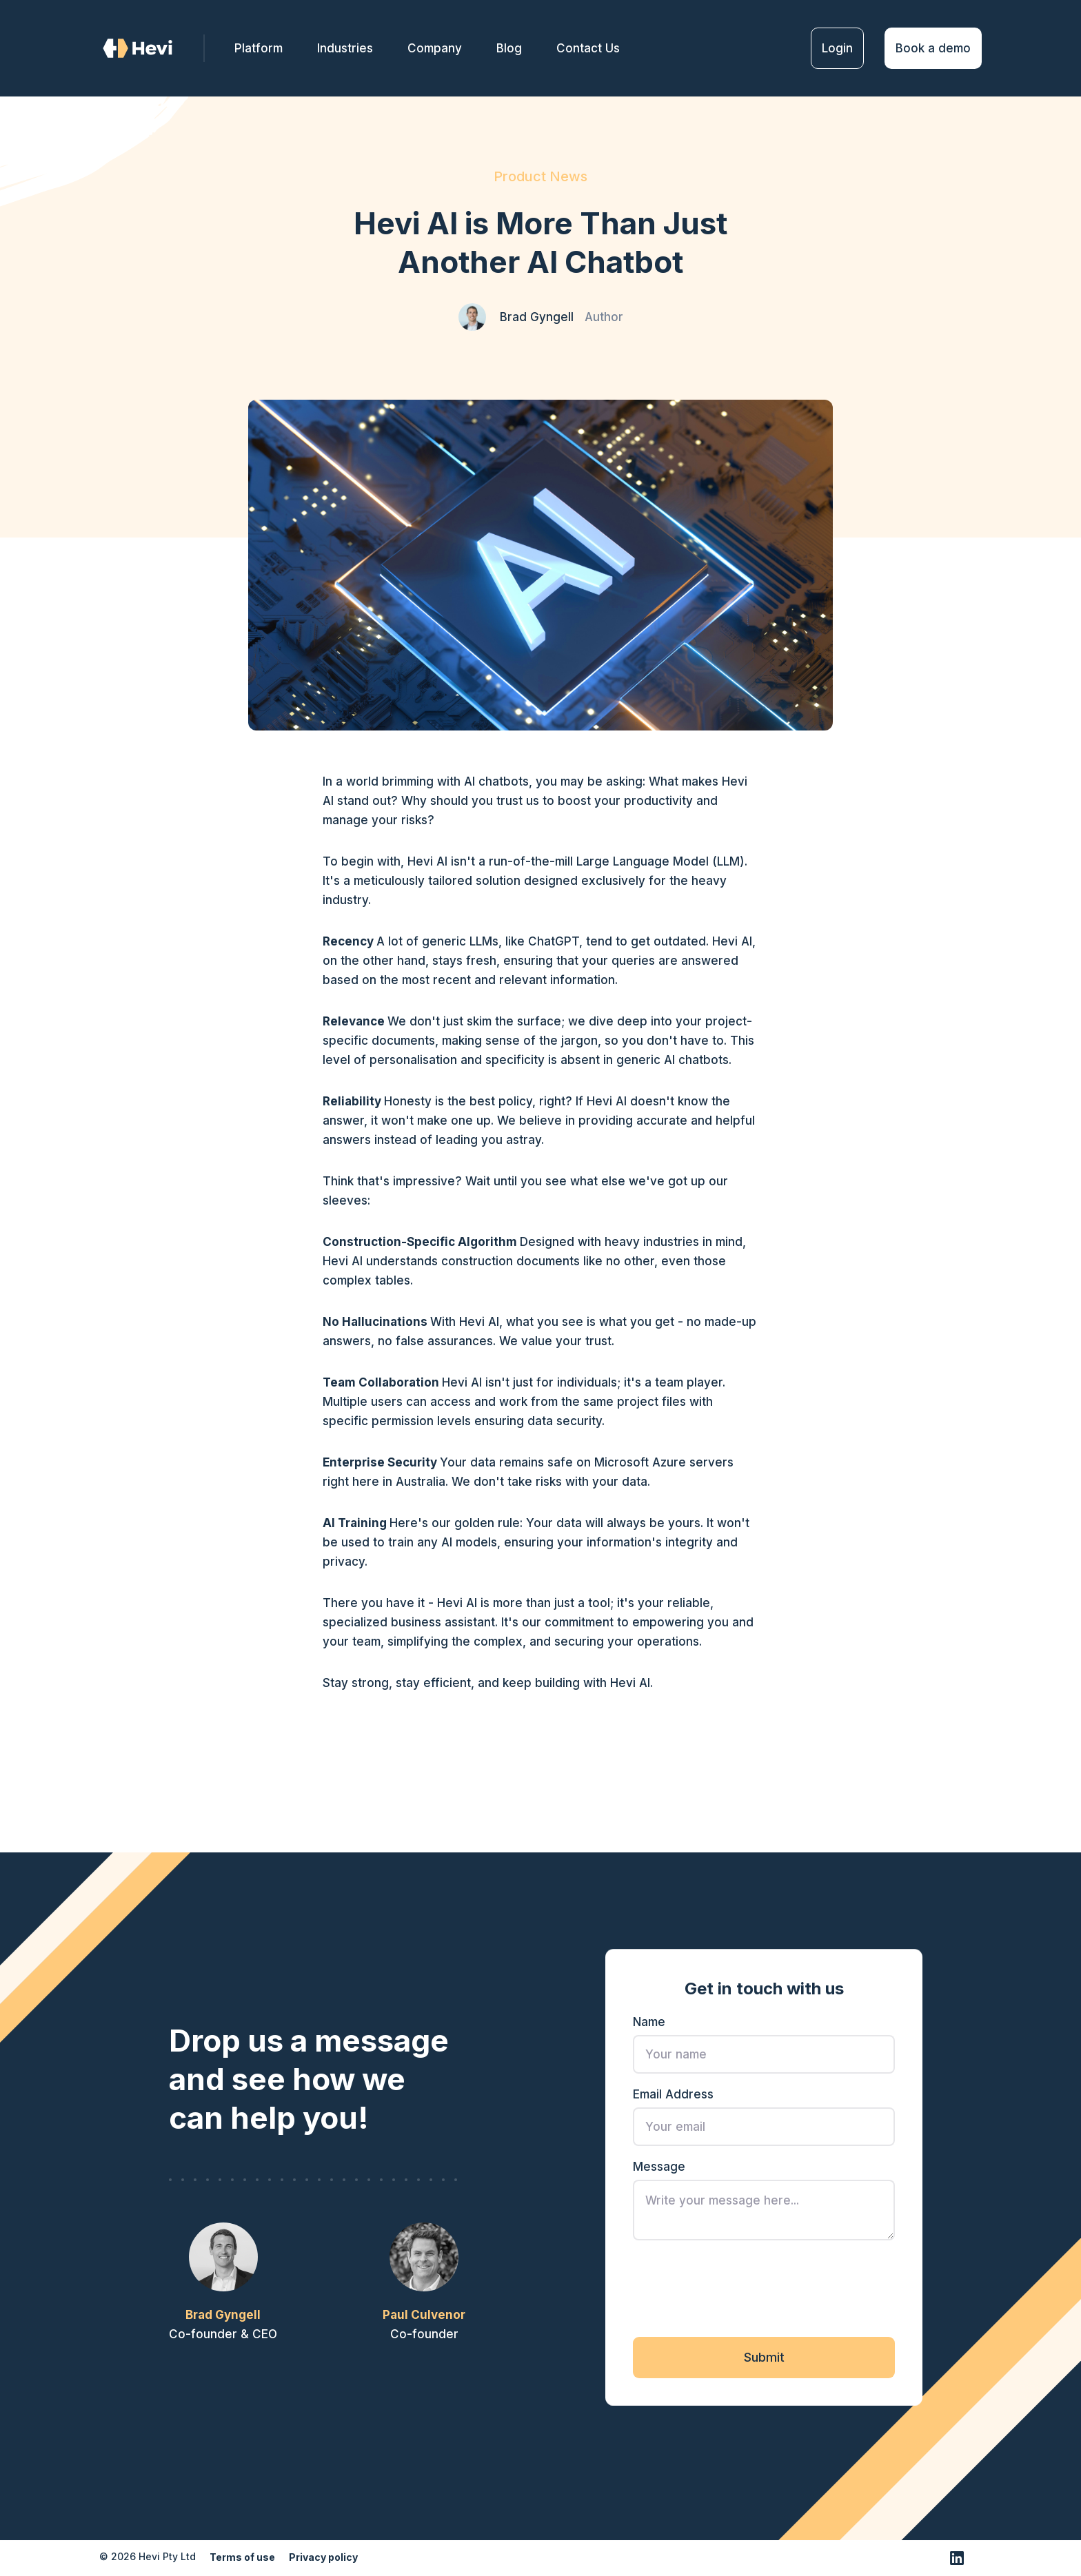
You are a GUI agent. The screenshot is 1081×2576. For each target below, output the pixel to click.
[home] (152, 48)
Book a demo (933, 48)
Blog (509, 48)
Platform (258, 48)
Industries (345, 48)
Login (837, 48)
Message (659, 2170)
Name (649, 2025)
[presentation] (737, 2291)
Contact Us (588, 48)
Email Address (673, 2098)
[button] (434, 48)
